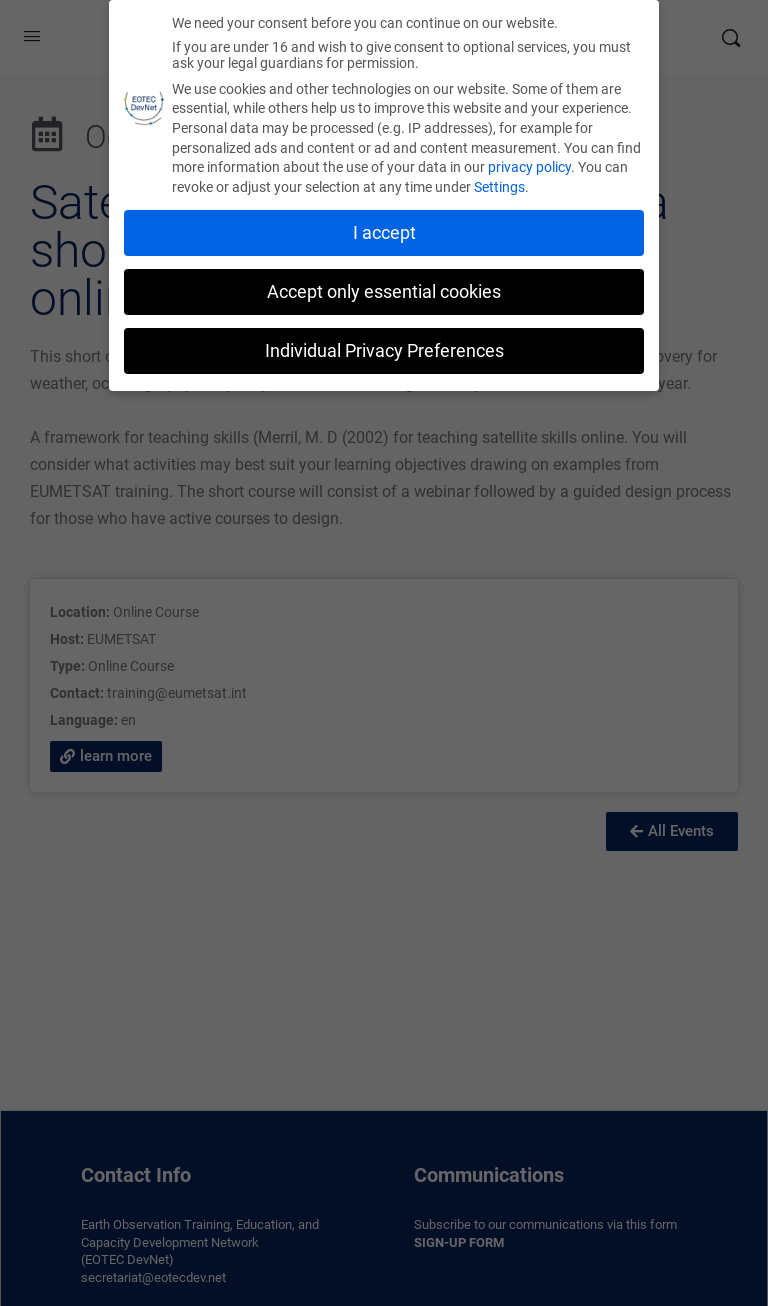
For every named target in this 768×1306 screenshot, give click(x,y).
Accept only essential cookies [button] (384, 288)
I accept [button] (384, 230)
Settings (499, 184)
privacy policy (529, 164)
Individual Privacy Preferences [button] (384, 347)
